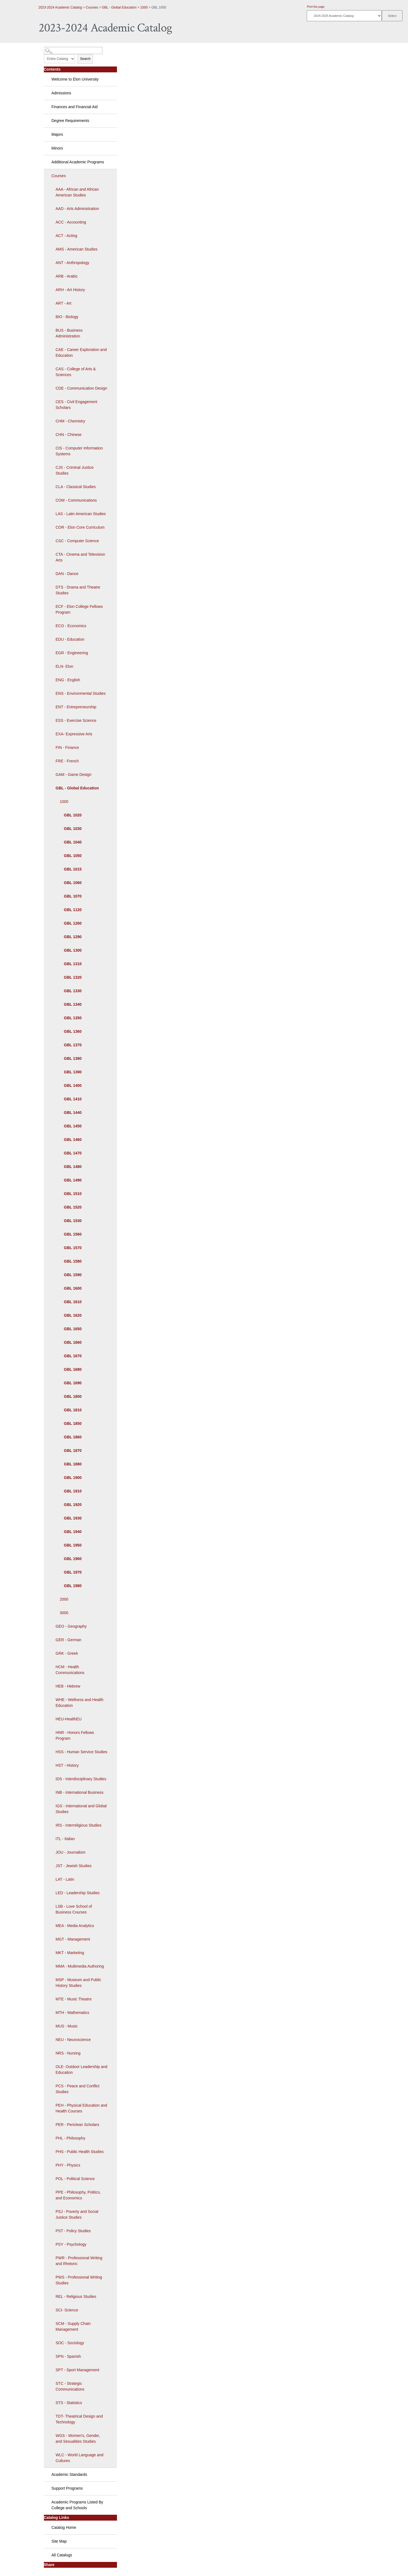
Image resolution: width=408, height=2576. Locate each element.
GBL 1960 (73, 1558)
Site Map (59, 2541)
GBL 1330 (73, 991)
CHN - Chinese (69, 434)
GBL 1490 (73, 1180)
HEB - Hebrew (68, 1686)
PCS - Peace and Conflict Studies (78, 2089)
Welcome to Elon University (75, 79)
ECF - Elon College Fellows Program (79, 609)
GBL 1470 (73, 1153)
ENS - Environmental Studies (81, 693)
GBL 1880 (73, 1464)
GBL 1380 (73, 1058)
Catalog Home (64, 2527)
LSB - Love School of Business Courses (74, 1909)
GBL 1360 (73, 1031)
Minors (57, 148)
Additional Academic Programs (78, 162)
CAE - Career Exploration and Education (81, 352)
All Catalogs (62, 2555)
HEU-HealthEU (69, 1719)
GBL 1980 (73, 1586)
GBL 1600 (73, 1288)
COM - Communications (76, 500)
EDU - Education (70, 639)
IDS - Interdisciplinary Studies (81, 1779)
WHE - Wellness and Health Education (79, 1702)
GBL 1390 (73, 1072)
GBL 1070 (73, 896)
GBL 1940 (73, 1531)
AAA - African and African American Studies (77, 192)
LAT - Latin (65, 1879)
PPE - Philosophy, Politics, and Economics (78, 2195)
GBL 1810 (73, 1410)
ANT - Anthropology (72, 262)
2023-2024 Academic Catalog (60, 7)
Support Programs (67, 2488)
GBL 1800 (73, 1396)
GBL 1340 (73, 1004)
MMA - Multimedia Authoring (80, 1966)
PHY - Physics (68, 2165)
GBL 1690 (73, 1383)
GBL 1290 (73, 937)
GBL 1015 (73, 869)
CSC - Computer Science (77, 541)
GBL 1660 (73, 1342)
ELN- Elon (64, 666)
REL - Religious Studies (76, 2296)
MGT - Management (73, 1939)
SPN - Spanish (68, 2356)
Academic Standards (69, 2474)
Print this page (315, 6)
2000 (64, 1599)
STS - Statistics (69, 2403)
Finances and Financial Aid (75, 107)
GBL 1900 (73, 1477)
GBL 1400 (73, 1085)
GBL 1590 (73, 1275)
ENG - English (68, 680)
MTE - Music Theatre (74, 1999)
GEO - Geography (71, 1626)
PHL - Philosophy (71, 2138)
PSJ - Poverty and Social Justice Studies (77, 2214)
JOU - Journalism (71, 1852)
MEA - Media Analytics (75, 1925)
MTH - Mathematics (72, 2012)
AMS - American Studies (77, 249)
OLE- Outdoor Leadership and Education (82, 2069)
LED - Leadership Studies (78, 1893)
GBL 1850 (73, 1423)
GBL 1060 (73, 882)
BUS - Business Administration (69, 333)
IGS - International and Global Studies (81, 1809)
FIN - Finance (67, 747)
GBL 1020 (73, 815)
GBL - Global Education (119, 7)
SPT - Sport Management (77, 2370)
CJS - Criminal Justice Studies (75, 470)
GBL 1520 (73, 1207)
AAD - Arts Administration (77, 208)
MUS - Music (67, 2026)
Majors (57, 134)
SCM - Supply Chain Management (73, 2326)
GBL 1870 (73, 1450)
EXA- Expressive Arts (74, 734)
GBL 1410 (73, 1099)
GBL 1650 (73, 1329)
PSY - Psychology (71, 2244)
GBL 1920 (73, 1504)
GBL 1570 (73, 1248)
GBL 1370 (73, 1045)
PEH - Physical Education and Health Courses (81, 2108)
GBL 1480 (73, 1166)
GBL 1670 (73, 1356)
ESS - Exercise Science (76, 720)
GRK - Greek (67, 1653)
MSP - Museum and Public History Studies (78, 1983)
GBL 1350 (73, 1018)
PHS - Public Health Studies (80, 2151)
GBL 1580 (73, 1261)
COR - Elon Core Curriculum (80, 527)
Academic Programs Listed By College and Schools (77, 2505)
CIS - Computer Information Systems (79, 451)
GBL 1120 (73, 910)
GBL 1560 (73, 1234)
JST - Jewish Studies (74, 1866)
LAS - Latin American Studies (81, 514)
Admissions (61, 93)
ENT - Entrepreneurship (76, 707)
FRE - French (67, 761)
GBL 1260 (73, 923)
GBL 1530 (73, 1220)
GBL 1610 (73, 1302)
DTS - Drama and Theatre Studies (78, 590)
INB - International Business (80, 1792)
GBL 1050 (73, 855)
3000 (64, 1613)
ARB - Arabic (67, 276)
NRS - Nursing (68, 2053)
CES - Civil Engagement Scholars (76, 405)
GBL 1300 (73, 950)
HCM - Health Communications (70, 1670)
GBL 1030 (73, 828)
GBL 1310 (73, 964)
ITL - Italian (65, 1839)
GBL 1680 (73, 1369)
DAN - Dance (67, 573)
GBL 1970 (73, 1572)
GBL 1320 (73, 977)
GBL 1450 (73, 1126)
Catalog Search (54, 48)
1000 (144, 7)
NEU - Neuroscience (73, 2039)
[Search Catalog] (73, 50)
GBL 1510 (73, 1193)
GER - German (68, 1640)
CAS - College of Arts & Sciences (76, 372)
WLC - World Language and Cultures (79, 2458)
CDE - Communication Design (81, 388)
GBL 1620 (73, 1315)
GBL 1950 (73, 1545)
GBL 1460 (73, 1139)
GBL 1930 (73, 1518)
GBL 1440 (73, 1112)
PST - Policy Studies (73, 2231)
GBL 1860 (73, 1437)
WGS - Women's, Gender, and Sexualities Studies (78, 2438)
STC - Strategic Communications (70, 2386)
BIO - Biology (67, 317)
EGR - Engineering (72, 653)
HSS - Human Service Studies (82, 1752)
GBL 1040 (73, 842)
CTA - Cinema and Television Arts (80, 557)
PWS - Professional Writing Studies (79, 2280)
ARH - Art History (70, 290)
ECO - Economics (71, 626)
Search (85, 59)
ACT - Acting (66, 235)
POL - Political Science (75, 2178)
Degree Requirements (70, 120)
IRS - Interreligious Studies (79, 1825)
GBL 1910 (73, 1491)
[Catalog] (344, 15)
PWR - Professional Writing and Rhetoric (79, 2261)
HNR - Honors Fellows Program (75, 1735)
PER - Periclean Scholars (77, 2124)
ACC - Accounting (71, 222)
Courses (92, 7)
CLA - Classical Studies (76, 487)
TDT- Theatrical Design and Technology (79, 2419)
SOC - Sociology (70, 2343)
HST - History (67, 1765)
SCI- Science (67, 2310)
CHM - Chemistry (70, 421)
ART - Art (63, 303)
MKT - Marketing (70, 1952)
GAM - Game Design (74, 774)
